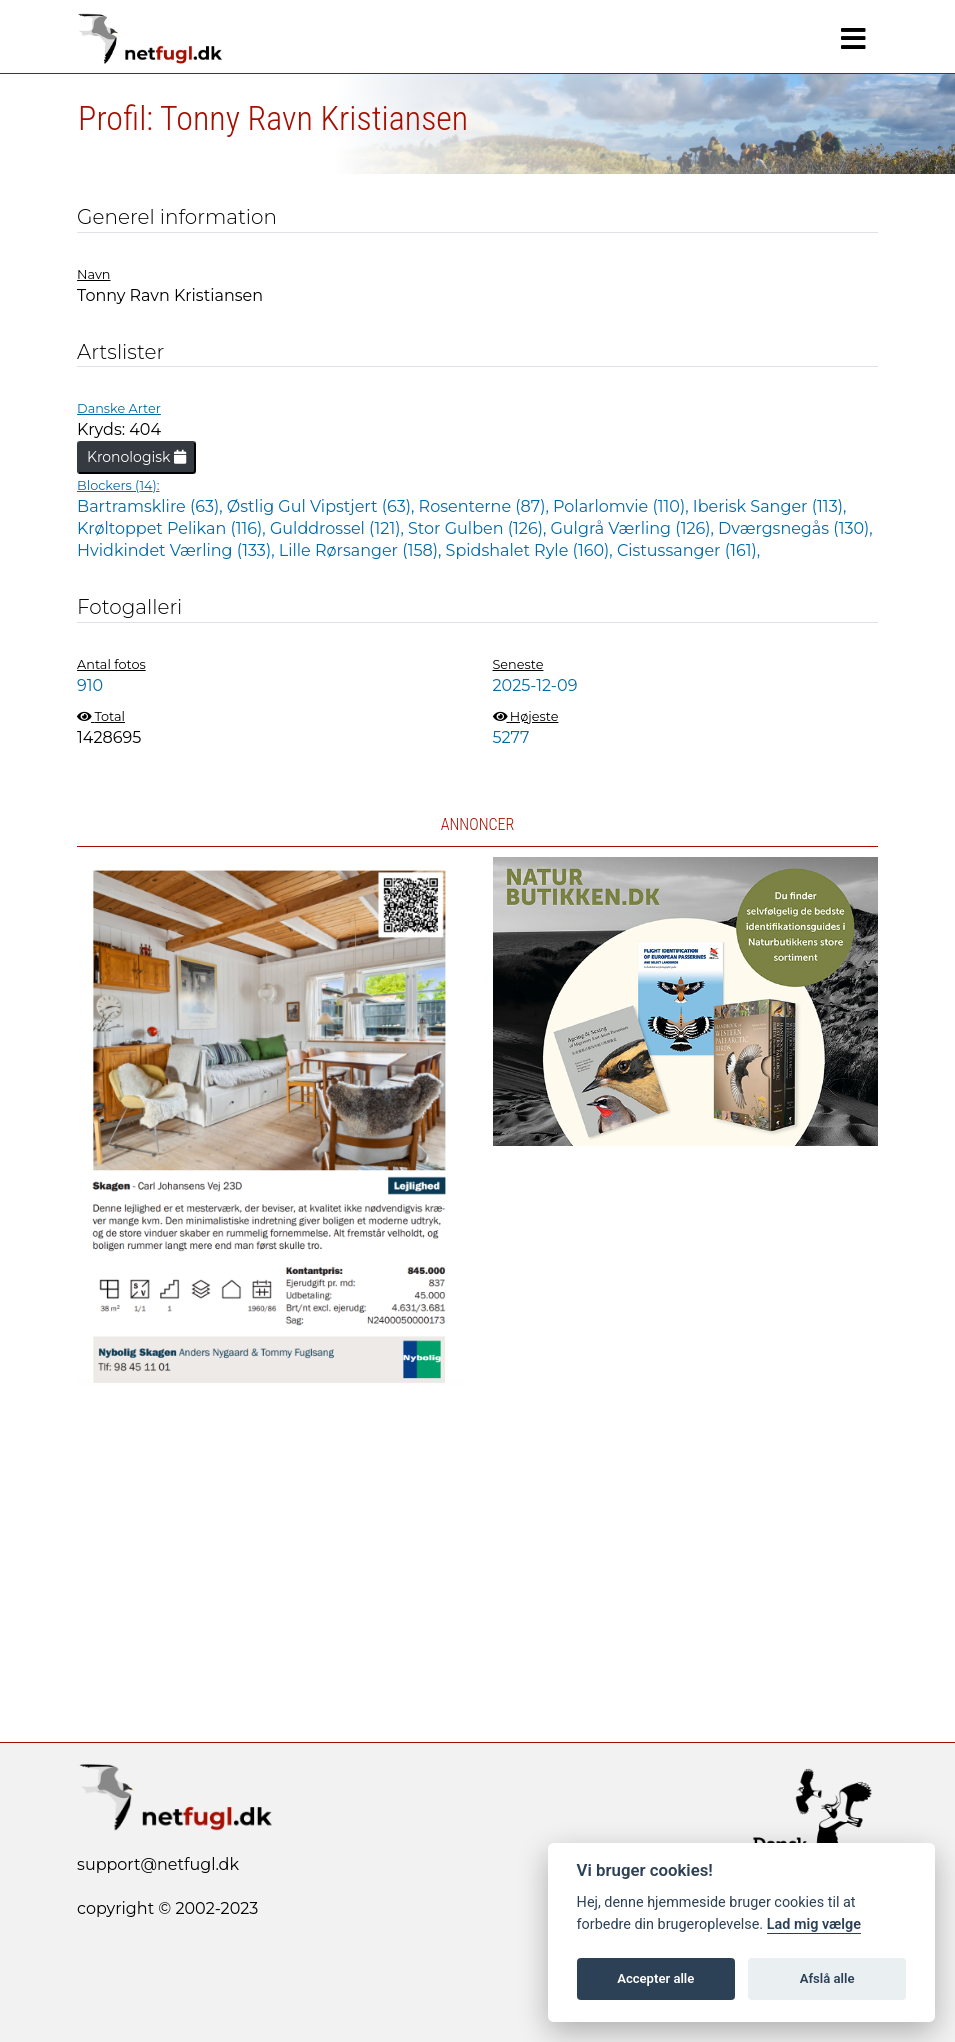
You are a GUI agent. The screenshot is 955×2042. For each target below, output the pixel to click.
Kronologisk (136, 457)
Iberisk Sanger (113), (770, 506)
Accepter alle (655, 1978)
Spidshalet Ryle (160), (531, 550)
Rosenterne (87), (486, 506)
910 (90, 685)
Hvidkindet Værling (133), (178, 550)
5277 (511, 737)
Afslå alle (827, 1978)
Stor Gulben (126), (479, 528)
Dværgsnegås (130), (795, 528)
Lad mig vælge (814, 1924)
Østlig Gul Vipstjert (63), (323, 506)
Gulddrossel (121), (339, 528)
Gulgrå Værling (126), (635, 528)
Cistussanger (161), (688, 550)
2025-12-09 (535, 685)
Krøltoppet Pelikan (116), (173, 528)
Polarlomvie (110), (623, 506)
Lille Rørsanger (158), (362, 550)
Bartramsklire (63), (152, 506)
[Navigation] (853, 39)
